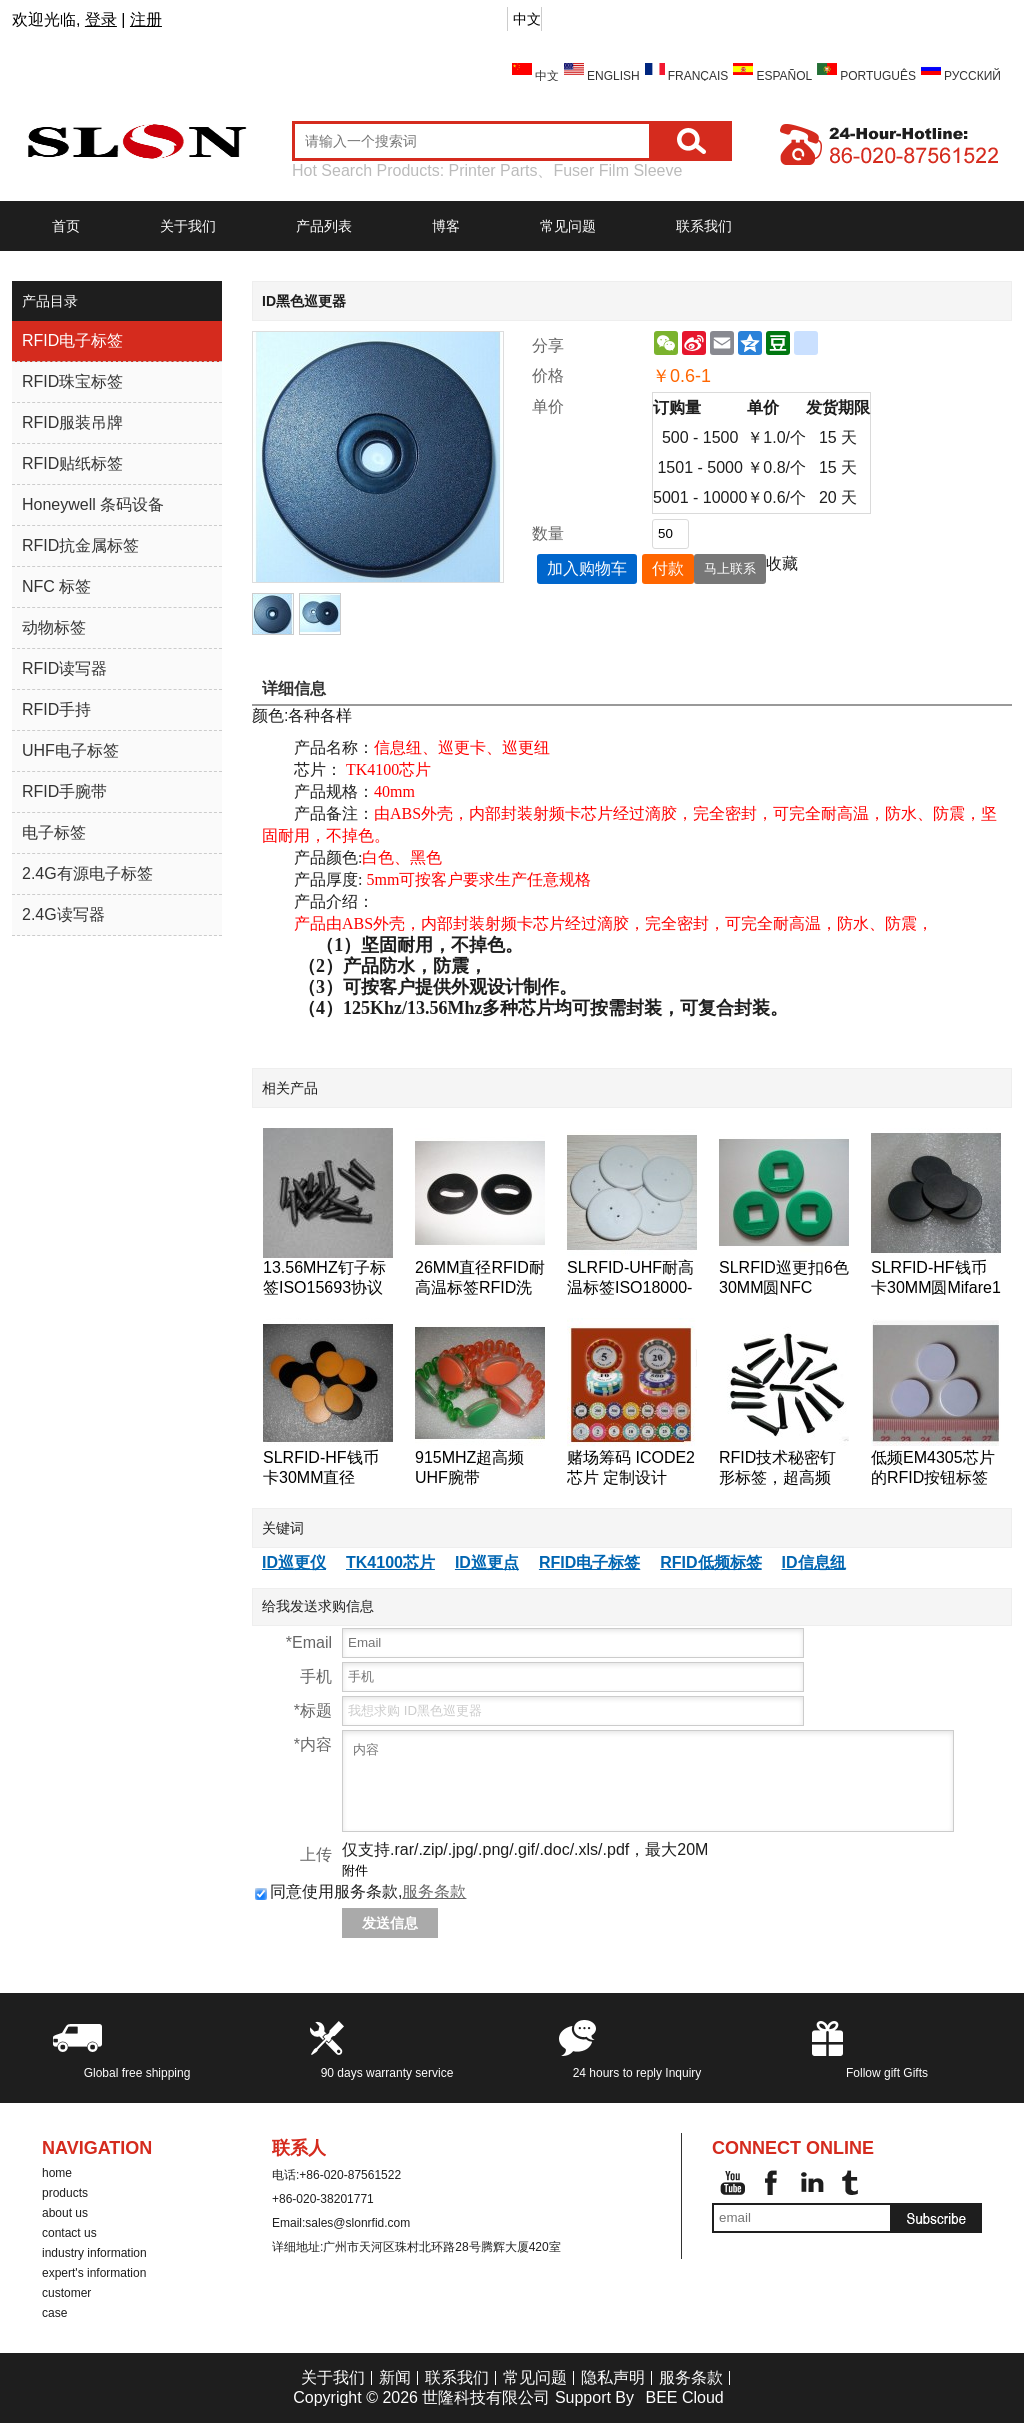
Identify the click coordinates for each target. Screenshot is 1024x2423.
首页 (66, 226)
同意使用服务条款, (360, 1891)
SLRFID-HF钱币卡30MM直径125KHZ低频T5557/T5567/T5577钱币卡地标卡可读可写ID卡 (328, 1468)
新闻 (395, 2377)
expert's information (94, 2273)
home (57, 2173)
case (54, 2313)
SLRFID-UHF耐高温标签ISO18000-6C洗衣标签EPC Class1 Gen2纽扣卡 (630, 1278)
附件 (355, 1870)
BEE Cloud (684, 2397)
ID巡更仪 (294, 1562)
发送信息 (390, 1923)
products (65, 2193)
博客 (446, 226)
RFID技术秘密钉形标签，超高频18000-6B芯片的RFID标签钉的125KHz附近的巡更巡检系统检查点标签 (783, 1468)
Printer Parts (493, 170)
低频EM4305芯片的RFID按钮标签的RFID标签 (933, 1468)
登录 (101, 19)
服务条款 (434, 1891)
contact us (69, 2233)
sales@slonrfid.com (357, 2223)
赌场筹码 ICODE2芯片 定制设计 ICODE (631, 1468)
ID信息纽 (814, 1562)
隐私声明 (613, 2377)
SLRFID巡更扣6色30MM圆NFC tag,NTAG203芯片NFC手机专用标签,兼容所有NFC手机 (784, 1278)
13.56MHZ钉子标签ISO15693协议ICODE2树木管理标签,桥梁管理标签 (325, 1278)
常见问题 (568, 226)
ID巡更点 (487, 1562)
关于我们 (188, 226)
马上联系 (730, 568)
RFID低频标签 (710, 1562)
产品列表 (324, 226)
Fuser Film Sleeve (617, 170)
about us (65, 2213)
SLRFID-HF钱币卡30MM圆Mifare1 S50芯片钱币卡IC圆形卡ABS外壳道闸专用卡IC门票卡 (936, 1278)
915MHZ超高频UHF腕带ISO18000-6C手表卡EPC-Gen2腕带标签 (480, 1468)
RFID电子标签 (589, 1562)
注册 (146, 19)
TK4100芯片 (390, 1562)
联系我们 (704, 226)
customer (66, 2293)
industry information (94, 2253)
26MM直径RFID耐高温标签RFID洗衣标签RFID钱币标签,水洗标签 (480, 1278)
